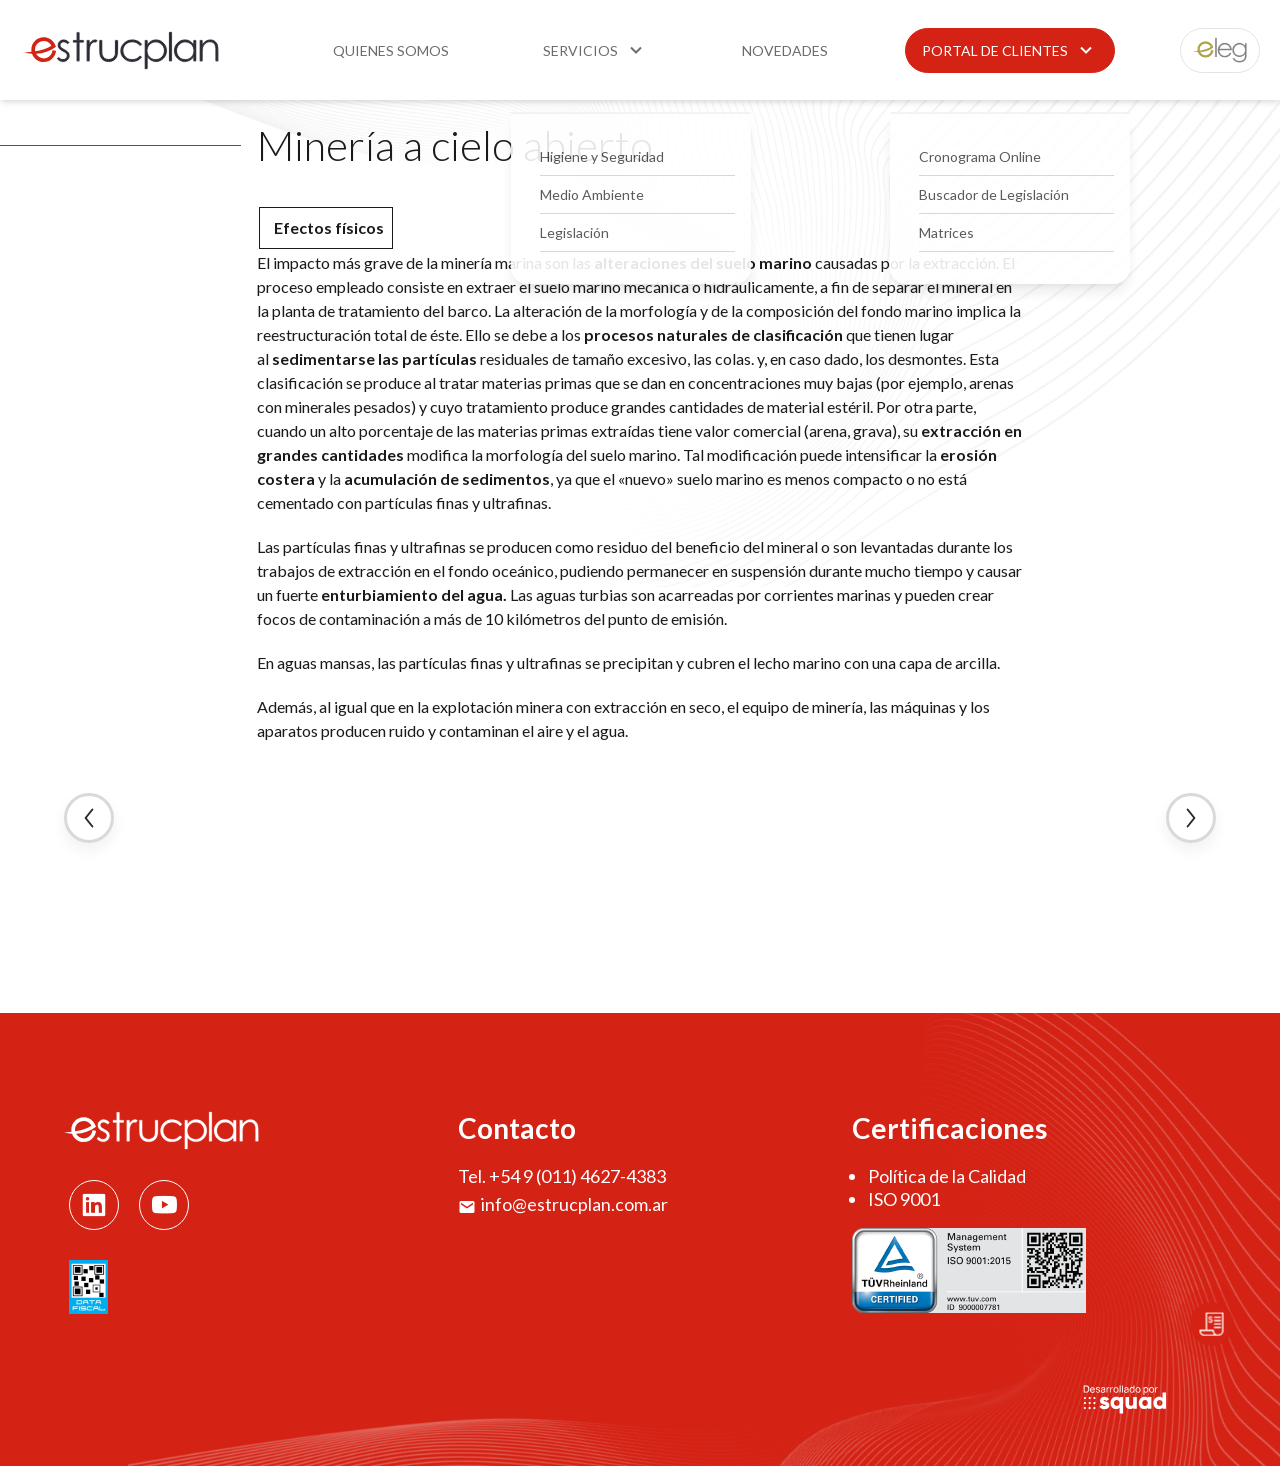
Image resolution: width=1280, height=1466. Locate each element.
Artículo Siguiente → (1191, 818)
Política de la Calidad (947, 1176)
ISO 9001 (904, 1199)
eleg (1209, 50)
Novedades (785, 50)
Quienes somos (391, 50)
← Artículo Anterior (89, 818)
